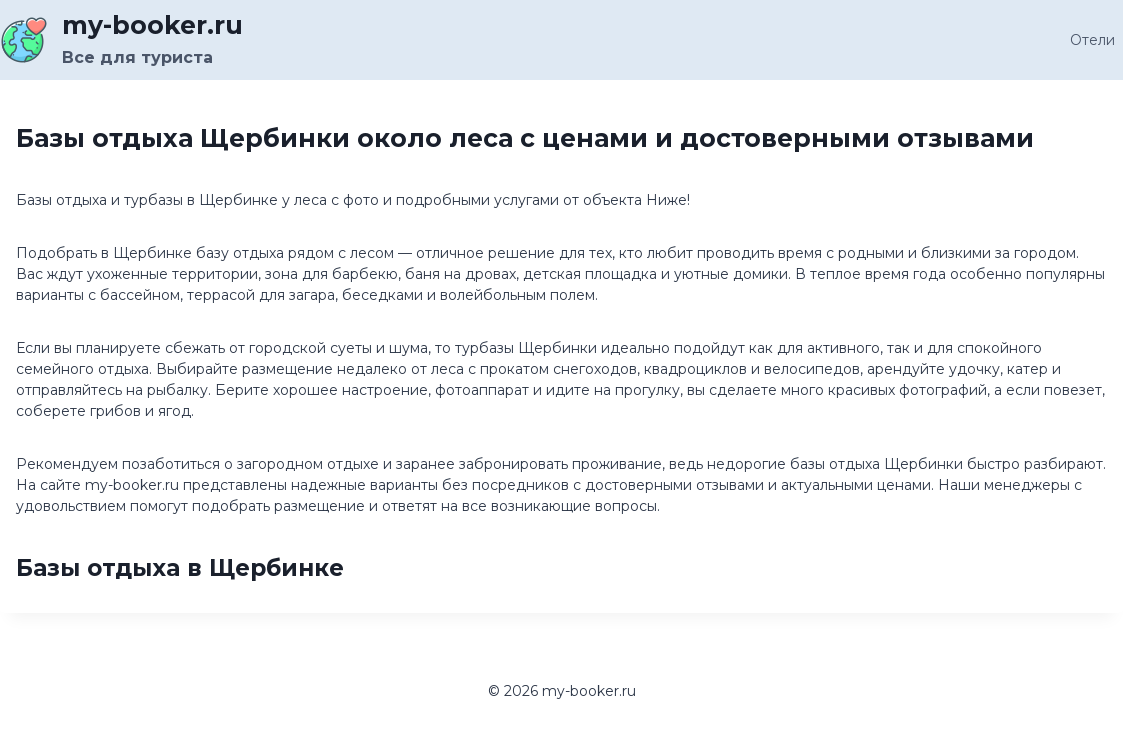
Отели (1092, 40)
